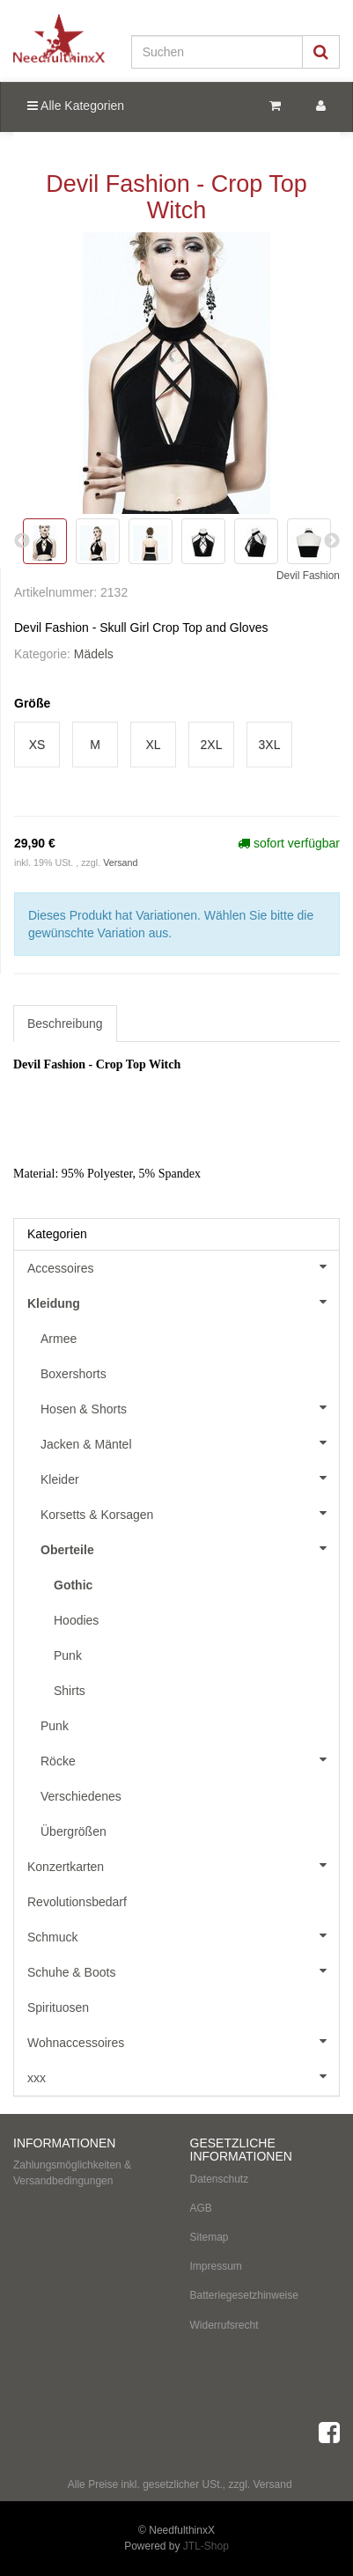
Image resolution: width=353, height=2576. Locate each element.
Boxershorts (73, 1374)
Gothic (73, 1585)
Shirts (69, 1691)
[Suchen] (217, 52)
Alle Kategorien (75, 106)
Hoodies (76, 1620)
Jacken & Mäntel (189, 1442)
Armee (58, 1339)
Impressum (216, 2266)
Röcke (189, 1759)
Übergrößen (73, 1831)
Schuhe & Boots (183, 1970)
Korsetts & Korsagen (189, 1513)
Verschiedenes (80, 1796)
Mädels (94, 654)
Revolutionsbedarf (77, 1902)
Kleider (189, 1477)
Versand (120, 862)
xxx (183, 2076)
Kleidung (183, 1301)
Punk (68, 1655)
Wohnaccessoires (183, 2041)
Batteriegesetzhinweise (244, 2295)
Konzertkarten (183, 1865)
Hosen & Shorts (189, 1407)
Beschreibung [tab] (65, 1023)
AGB (201, 2208)
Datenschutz (219, 2179)
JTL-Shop (206, 2546)
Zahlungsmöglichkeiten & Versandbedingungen (72, 2172)
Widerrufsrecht (224, 2325)
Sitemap (209, 2237)
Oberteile (189, 1548)
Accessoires (183, 1266)
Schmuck (183, 1935)
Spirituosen (58, 2007)
